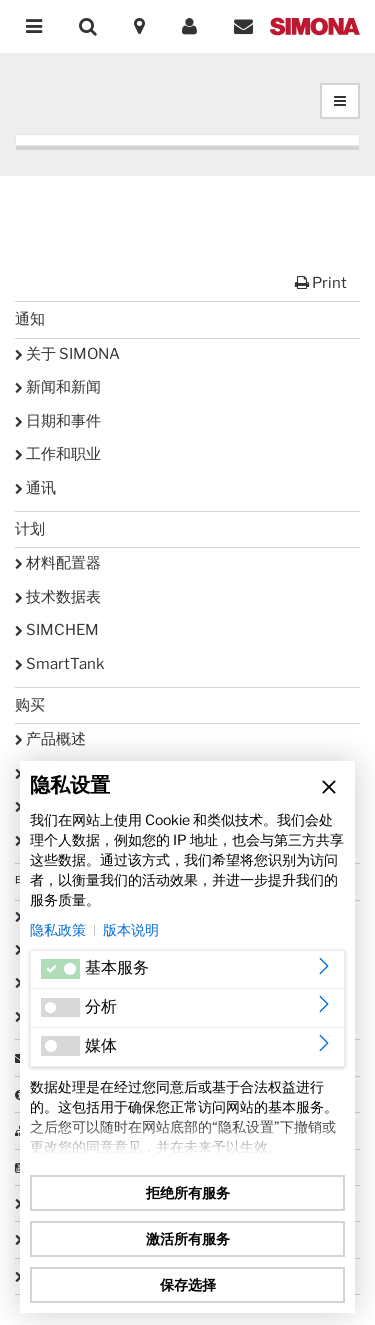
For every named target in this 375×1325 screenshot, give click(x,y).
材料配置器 (58, 563)
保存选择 (188, 1284)
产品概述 (50, 739)
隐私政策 (58, 929)
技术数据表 (58, 597)
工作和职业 (58, 454)
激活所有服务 (188, 1238)
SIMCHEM (57, 630)
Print (321, 283)
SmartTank (59, 664)
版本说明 (131, 929)
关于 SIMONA (67, 354)
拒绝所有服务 (188, 1192)
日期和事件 (58, 421)
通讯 (35, 488)
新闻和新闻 (58, 387)
